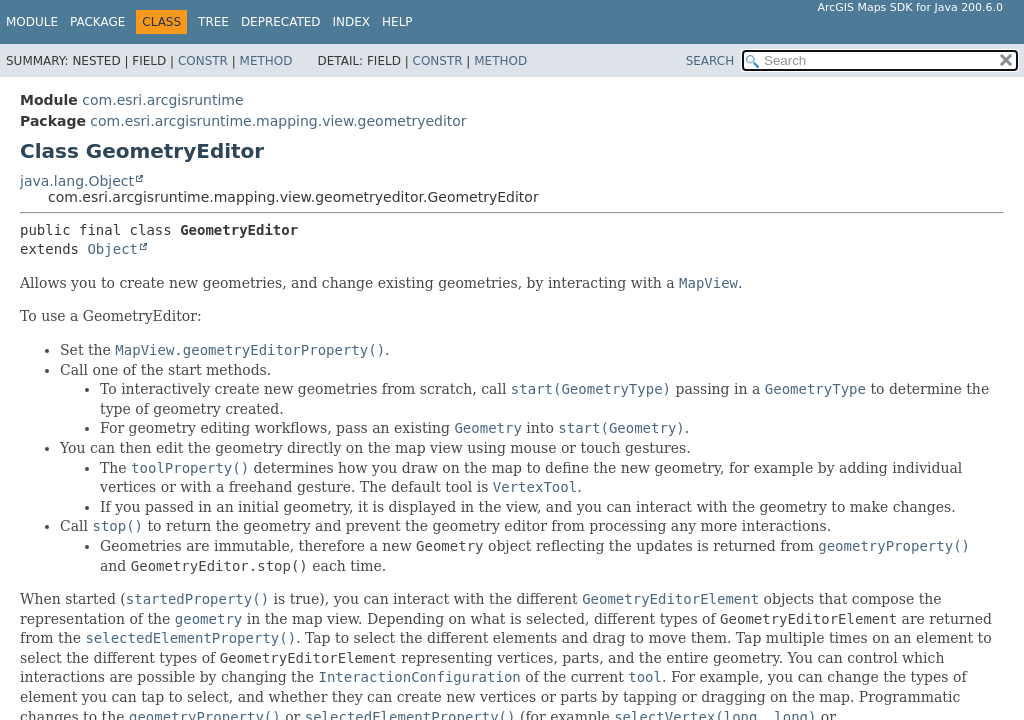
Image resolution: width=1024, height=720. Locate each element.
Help (397, 22)
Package (97, 22)
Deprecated (281, 22)
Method (266, 61)
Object (112, 249)
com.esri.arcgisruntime (162, 100)
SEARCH (710, 61)
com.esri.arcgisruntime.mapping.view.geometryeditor (278, 121)
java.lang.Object (77, 181)
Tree (213, 22)
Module (32, 22)
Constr (203, 61)
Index (352, 22)
